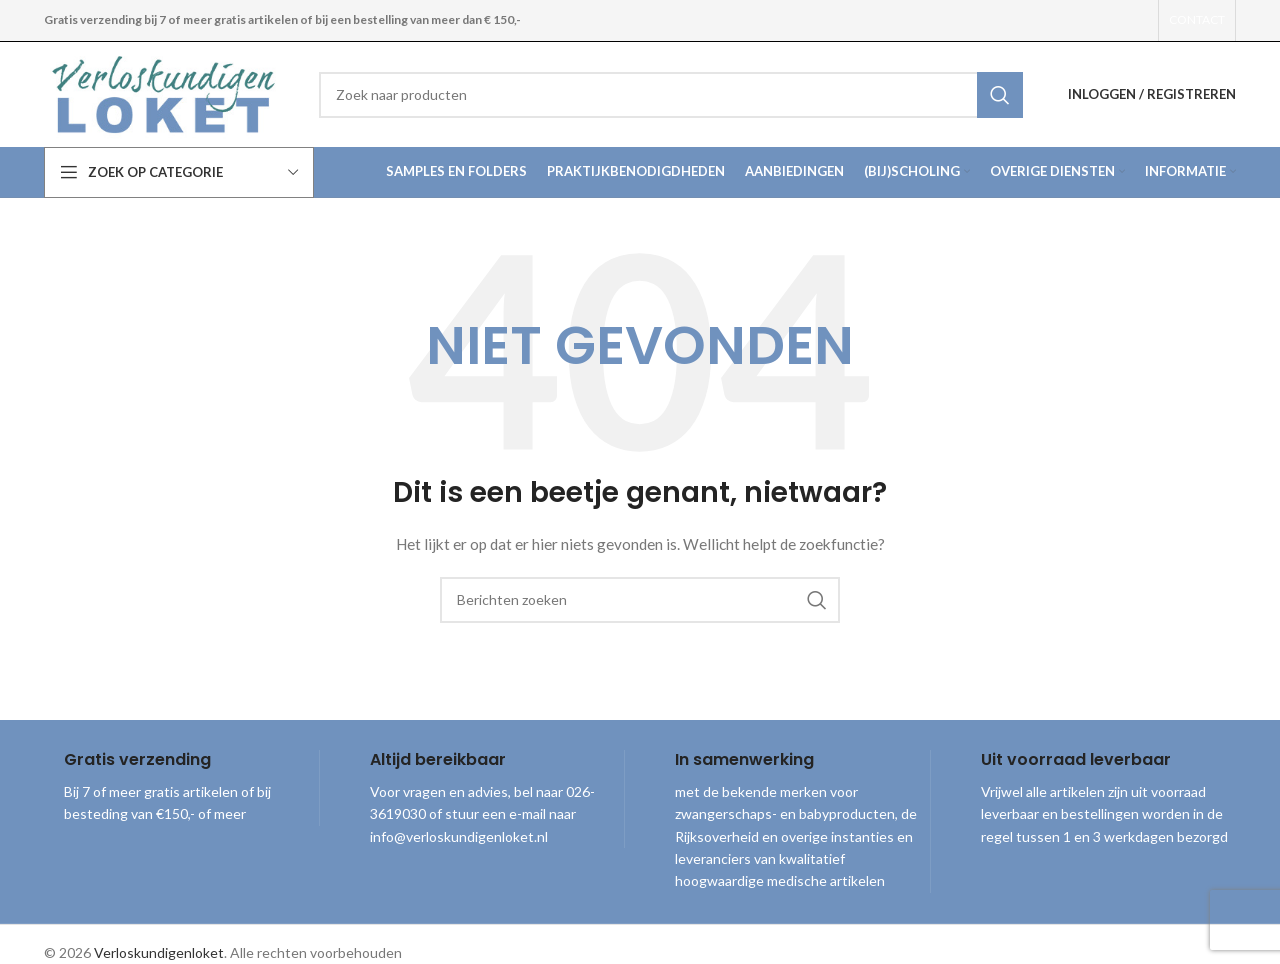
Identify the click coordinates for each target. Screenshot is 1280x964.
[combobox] (671, 95)
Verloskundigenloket (159, 952)
